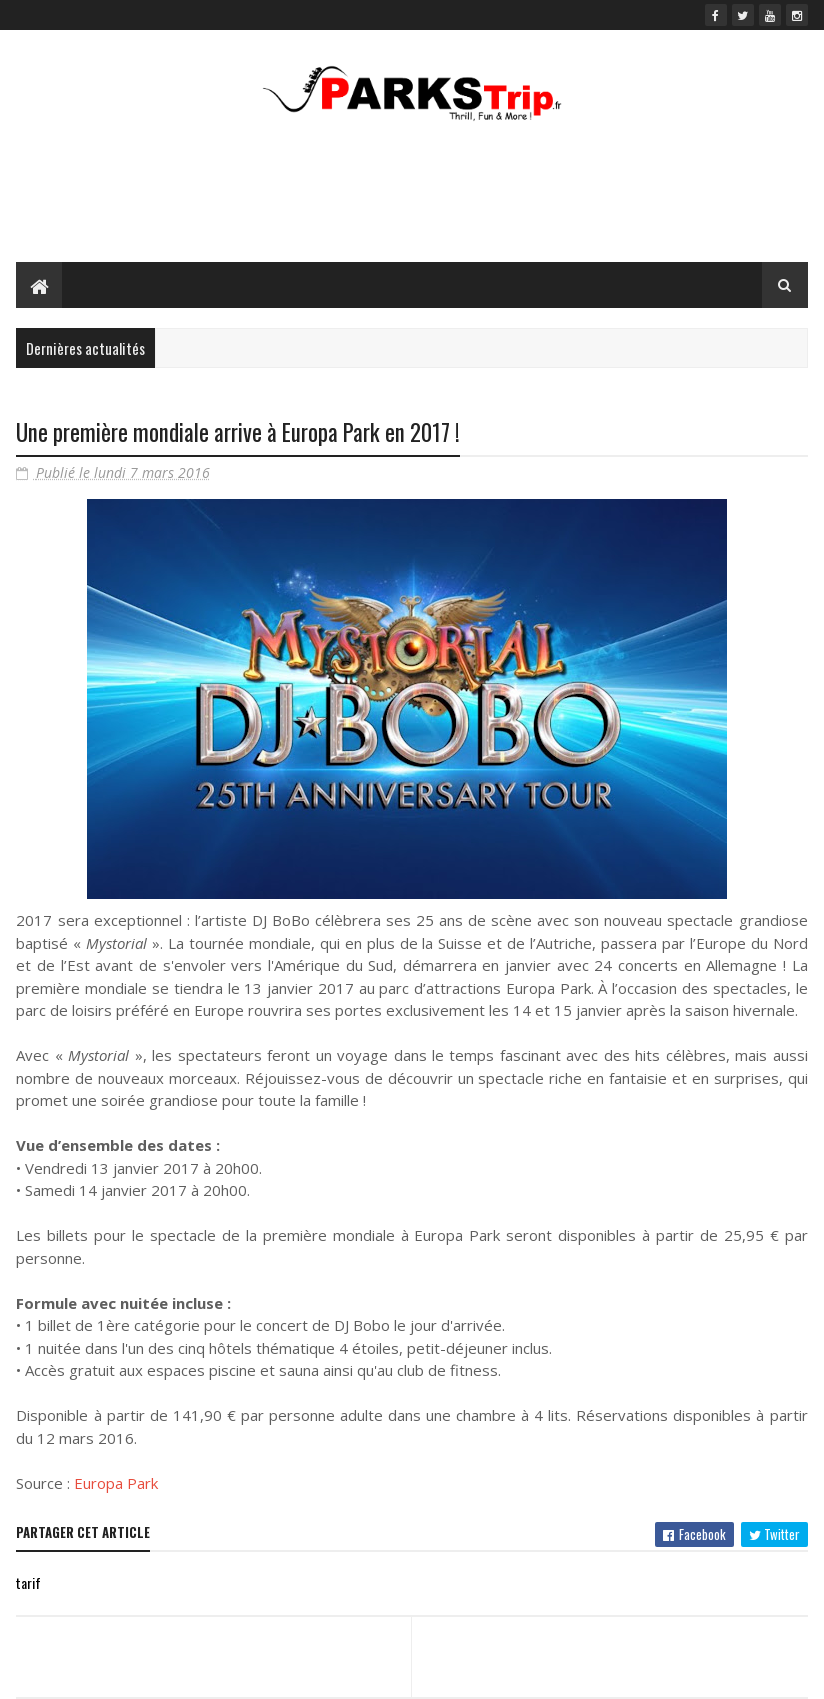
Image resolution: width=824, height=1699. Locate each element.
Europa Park (116, 1483)
